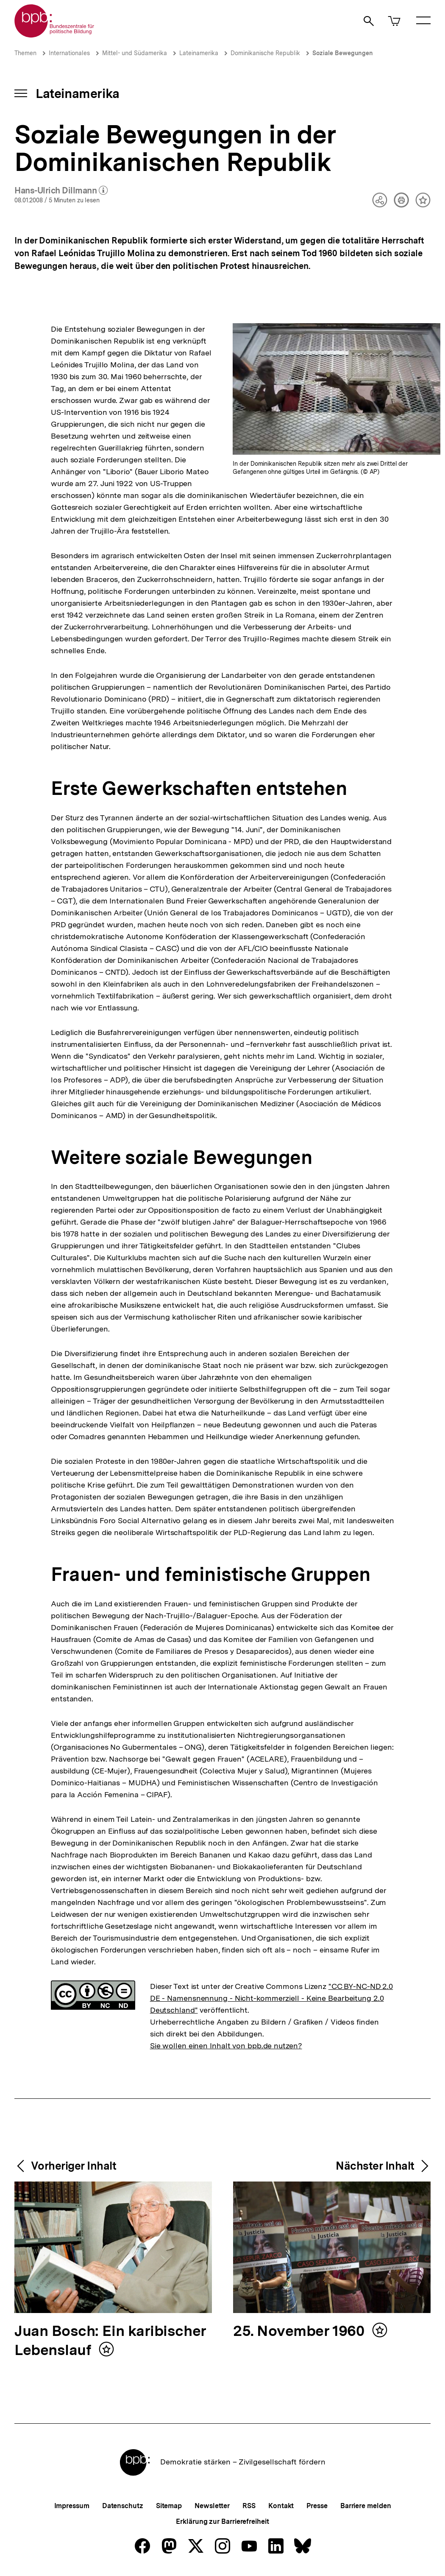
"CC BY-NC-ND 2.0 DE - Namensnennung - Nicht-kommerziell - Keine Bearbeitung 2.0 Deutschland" (271, 1998)
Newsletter (212, 2506)
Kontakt (281, 2506)
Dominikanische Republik (265, 53)
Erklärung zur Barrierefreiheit (222, 2521)
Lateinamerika (198, 53)
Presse (316, 2506)
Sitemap (169, 2506)
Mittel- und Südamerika (134, 53)
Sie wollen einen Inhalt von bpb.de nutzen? (226, 2045)
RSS (249, 2506)
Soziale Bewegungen (342, 53)
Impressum (71, 2506)
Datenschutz (122, 2506)
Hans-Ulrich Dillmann (61, 190)
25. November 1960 (300, 2331)
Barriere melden (365, 2506)
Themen (25, 53)
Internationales (69, 53)
